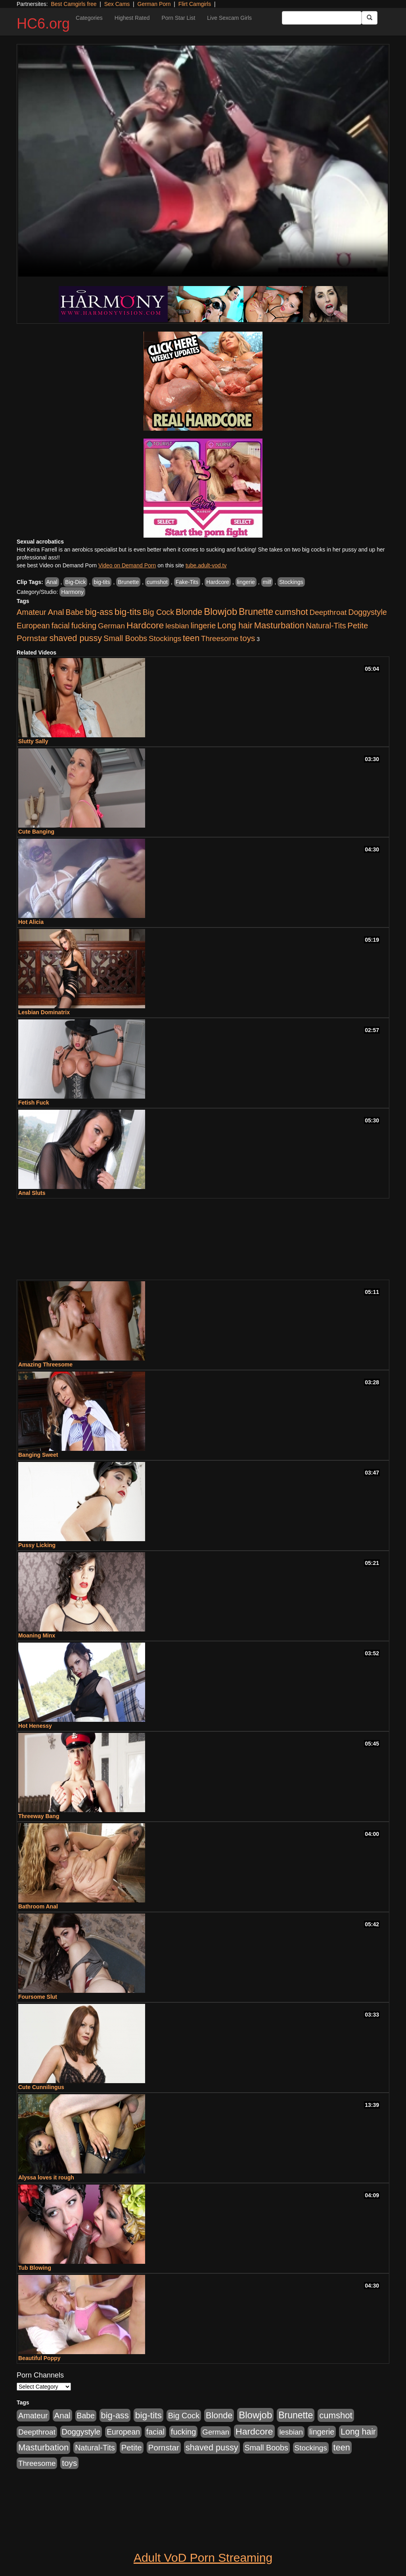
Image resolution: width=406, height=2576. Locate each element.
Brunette (128, 582)
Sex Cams (117, 4)
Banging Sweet (38, 1455)
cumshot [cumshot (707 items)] (291, 612)
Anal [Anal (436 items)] (56, 611)
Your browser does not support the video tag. (203, 161)
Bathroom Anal (38, 1906)
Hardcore (217, 582)
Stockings (291, 582)
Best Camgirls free (73, 4)
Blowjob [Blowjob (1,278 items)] (220, 611)
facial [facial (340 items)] (61, 625)
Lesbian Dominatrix (44, 1012)
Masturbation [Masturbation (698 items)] (279, 625)
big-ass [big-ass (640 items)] (99, 612)
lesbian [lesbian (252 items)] (177, 626)
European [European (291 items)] (33, 626)
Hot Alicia (31, 922)
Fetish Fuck (33, 1102)
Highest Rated (132, 18)
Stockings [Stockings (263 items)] (165, 638)
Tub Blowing (34, 2268)
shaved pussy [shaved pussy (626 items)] (75, 638)
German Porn (154, 4)
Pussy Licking (37, 1545)
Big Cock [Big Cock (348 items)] (158, 612)
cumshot (157, 582)
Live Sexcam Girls (229, 18)
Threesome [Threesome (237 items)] (219, 638)
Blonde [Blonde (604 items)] (189, 612)
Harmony (72, 592)
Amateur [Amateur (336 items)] (31, 612)
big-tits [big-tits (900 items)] (128, 612)
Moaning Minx (36, 1635)
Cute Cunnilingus (41, 2087)
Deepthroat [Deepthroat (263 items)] (328, 612)
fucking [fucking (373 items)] (84, 625)
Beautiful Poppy (39, 2358)
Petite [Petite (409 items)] (357, 625)
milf (267, 582)
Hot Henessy (35, 1726)
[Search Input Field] (322, 18)
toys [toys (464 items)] (247, 638)
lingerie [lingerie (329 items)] (203, 625)
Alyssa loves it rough (46, 2177)
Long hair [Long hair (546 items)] (235, 625)
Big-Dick (75, 582)
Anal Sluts (31, 1193)
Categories (89, 18)
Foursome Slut (37, 1997)
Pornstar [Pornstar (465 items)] (32, 638)
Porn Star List (178, 18)
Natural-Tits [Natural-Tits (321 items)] (326, 625)
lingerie (246, 582)
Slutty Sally (33, 741)
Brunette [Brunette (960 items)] (256, 612)
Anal (51, 582)
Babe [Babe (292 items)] (75, 612)
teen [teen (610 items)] (191, 638)
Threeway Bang (38, 1816)
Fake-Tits (187, 582)
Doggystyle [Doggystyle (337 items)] (367, 612)
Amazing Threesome (45, 1364)
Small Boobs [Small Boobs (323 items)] (125, 638)
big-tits (102, 582)
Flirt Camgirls (194, 4)
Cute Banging (36, 831)
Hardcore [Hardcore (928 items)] (145, 625)
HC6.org (43, 23)
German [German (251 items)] (111, 626)
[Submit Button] (369, 18)
